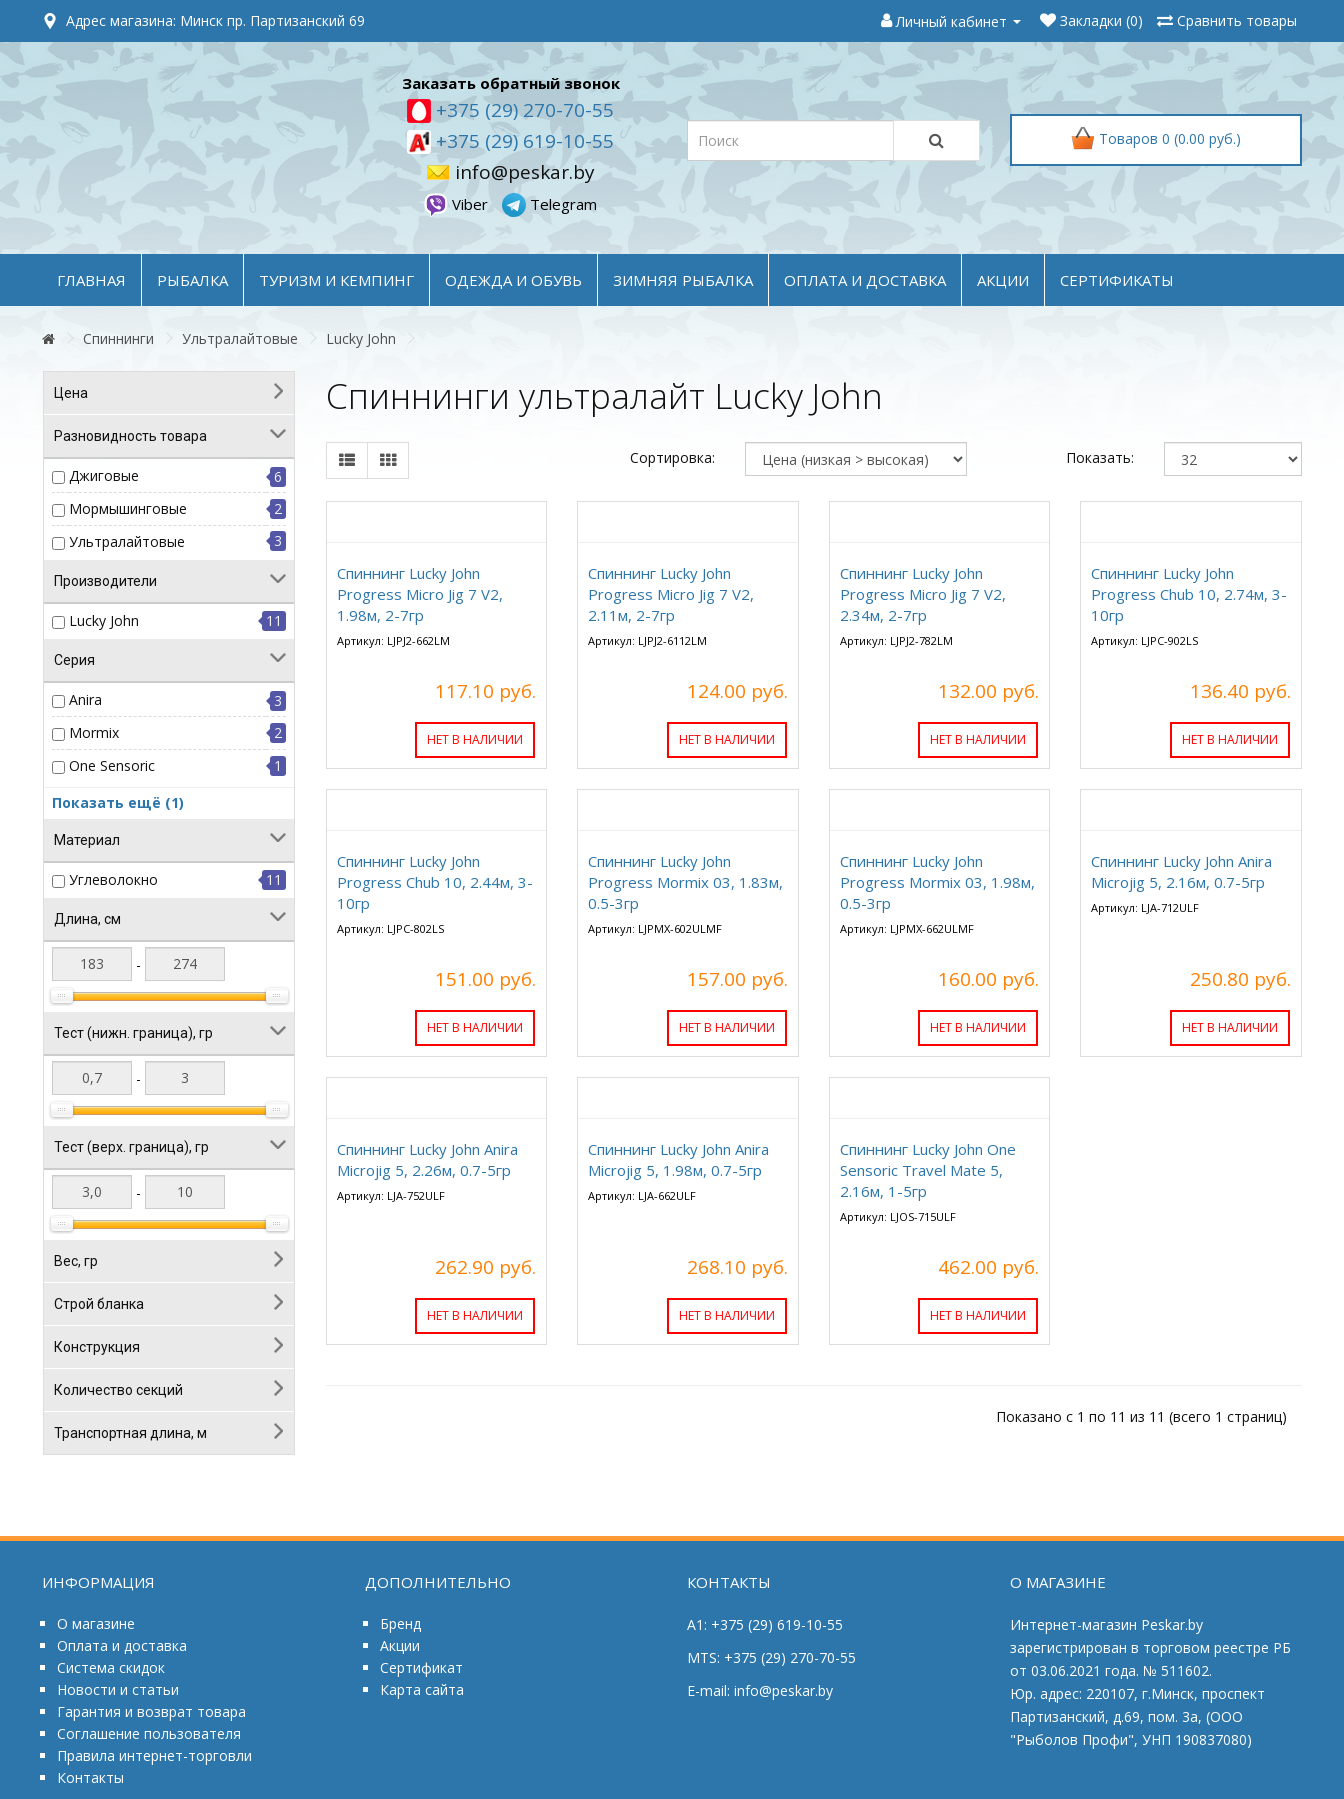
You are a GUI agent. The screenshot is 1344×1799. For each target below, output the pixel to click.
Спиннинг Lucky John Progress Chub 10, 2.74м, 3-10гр (1189, 594)
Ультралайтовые (240, 338)
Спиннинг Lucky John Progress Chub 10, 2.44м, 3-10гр (435, 882)
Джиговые (104, 475)
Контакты (90, 1777)
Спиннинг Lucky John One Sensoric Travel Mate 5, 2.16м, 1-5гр (928, 1170)
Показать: (1100, 457)
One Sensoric (112, 765)
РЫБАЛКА (192, 280)
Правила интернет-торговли (154, 1755)
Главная (91, 280)
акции (1003, 280)
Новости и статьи (118, 1689)
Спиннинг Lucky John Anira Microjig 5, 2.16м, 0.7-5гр (1181, 871)
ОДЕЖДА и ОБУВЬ (513, 280)
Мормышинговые (128, 508)
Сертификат (421, 1667)
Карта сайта (422, 1689)
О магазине (96, 1623)
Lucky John (361, 338)
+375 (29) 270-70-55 (522, 110)
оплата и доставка (865, 280)
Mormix (94, 732)
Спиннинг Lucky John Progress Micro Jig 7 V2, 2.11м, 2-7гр (671, 594)
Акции (400, 1645)
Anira (85, 699)
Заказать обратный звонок (511, 83)
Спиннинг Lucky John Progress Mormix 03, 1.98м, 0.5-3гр (937, 882)
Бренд (400, 1623)
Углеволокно (113, 879)
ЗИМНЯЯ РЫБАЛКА (683, 280)
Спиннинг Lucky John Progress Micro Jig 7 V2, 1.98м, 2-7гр (420, 594)
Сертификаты (1117, 280)
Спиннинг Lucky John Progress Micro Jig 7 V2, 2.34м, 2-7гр (923, 594)
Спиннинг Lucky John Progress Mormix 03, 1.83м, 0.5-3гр (685, 882)
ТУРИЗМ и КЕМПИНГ (336, 280)
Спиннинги (118, 338)
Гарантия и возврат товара (151, 1711)
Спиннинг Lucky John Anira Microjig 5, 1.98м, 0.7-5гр (678, 1159)
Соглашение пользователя (149, 1733)
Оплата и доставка (122, 1645)
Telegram (549, 204)
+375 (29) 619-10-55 (522, 141)
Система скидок (111, 1667)
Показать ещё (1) (118, 802)
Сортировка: (672, 457)
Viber (458, 204)
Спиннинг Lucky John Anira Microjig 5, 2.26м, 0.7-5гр (427, 1159)
